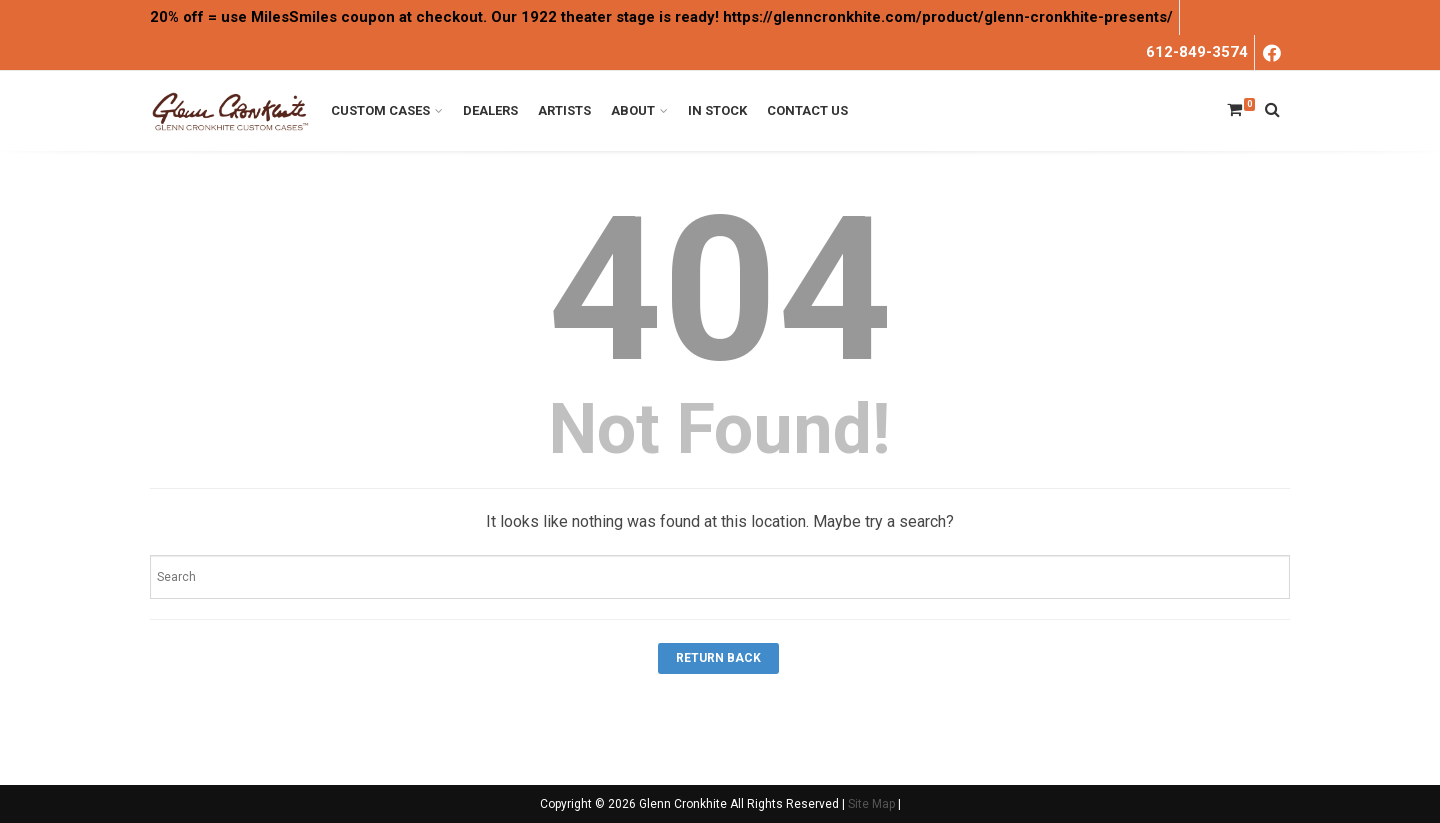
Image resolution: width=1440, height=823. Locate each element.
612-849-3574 (1197, 52)
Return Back (718, 658)
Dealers (490, 110)
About (633, 110)
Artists (564, 110)
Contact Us (807, 110)
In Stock (717, 110)
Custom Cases (380, 110)
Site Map (871, 804)
